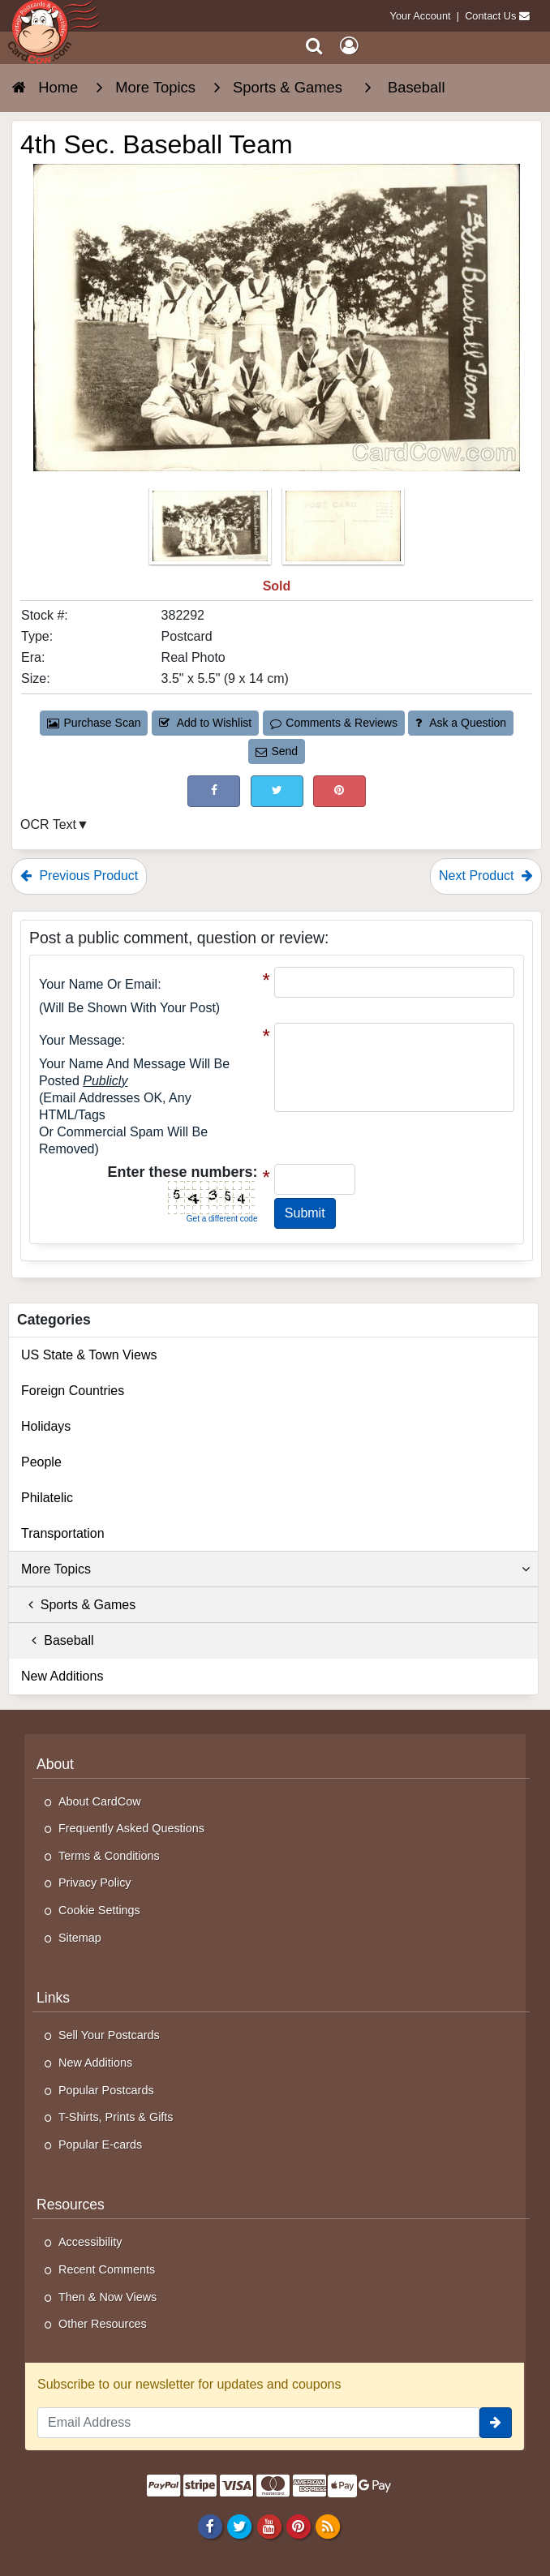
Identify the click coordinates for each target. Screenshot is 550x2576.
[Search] (314, 46)
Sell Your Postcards (109, 2035)
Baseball (57, 1640)
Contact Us (490, 16)
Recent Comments (106, 2269)
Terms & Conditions (109, 1855)
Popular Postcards (106, 2090)
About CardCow (99, 1801)
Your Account (420, 16)
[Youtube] (269, 2526)
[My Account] (349, 46)
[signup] (495, 2422)
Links (53, 1998)
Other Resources (102, 2323)
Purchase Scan (94, 722)
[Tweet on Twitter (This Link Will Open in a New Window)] (277, 791)
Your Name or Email (98, 984)
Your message (80, 1040)
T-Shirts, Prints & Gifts (116, 2116)
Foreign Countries (72, 1390)
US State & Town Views (89, 1355)
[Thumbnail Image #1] (211, 531)
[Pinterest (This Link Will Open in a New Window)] (339, 791)
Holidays (46, 1426)
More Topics (275, 1569)
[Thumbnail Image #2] (343, 531)
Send (277, 751)
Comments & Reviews (333, 722)
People (41, 1462)
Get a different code (222, 1218)
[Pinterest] (298, 2526)
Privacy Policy (94, 1882)
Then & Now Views (107, 2296)
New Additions (62, 1676)
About (55, 1764)
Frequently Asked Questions (131, 1828)
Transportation (63, 1533)
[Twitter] (240, 2526)
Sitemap (79, 1937)
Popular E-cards (100, 2144)
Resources (71, 2204)
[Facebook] (210, 2526)
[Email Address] (258, 2422)
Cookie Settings (99, 1910)
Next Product (486, 875)
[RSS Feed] (327, 2526)
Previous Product (79, 875)
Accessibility (90, 2241)
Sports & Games (78, 1605)
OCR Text (48, 824)
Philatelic (47, 1498)
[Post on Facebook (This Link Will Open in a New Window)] (213, 791)
